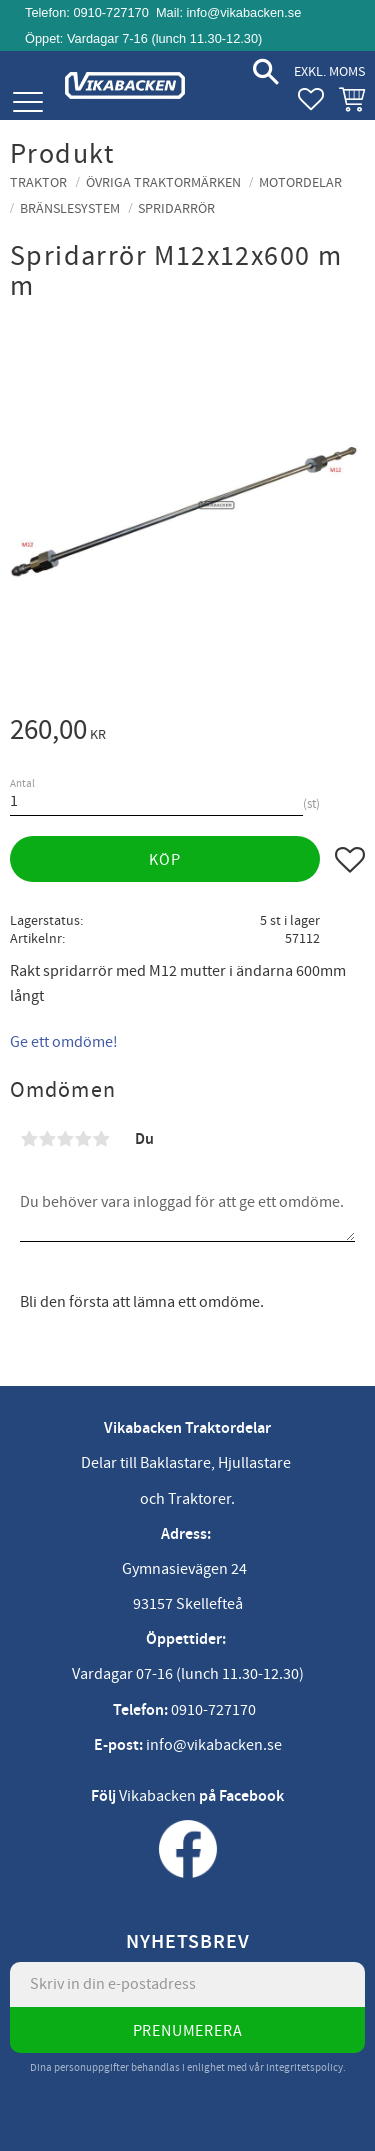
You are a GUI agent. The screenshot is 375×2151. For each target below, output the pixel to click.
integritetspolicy (304, 2067)
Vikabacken (157, 1796)
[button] (27, 102)
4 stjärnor (83, 1139)
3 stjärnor (65, 1139)
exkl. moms (329, 71)
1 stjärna (29, 1139)
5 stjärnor (101, 1139)
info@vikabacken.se (244, 12)
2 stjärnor (47, 1139)
